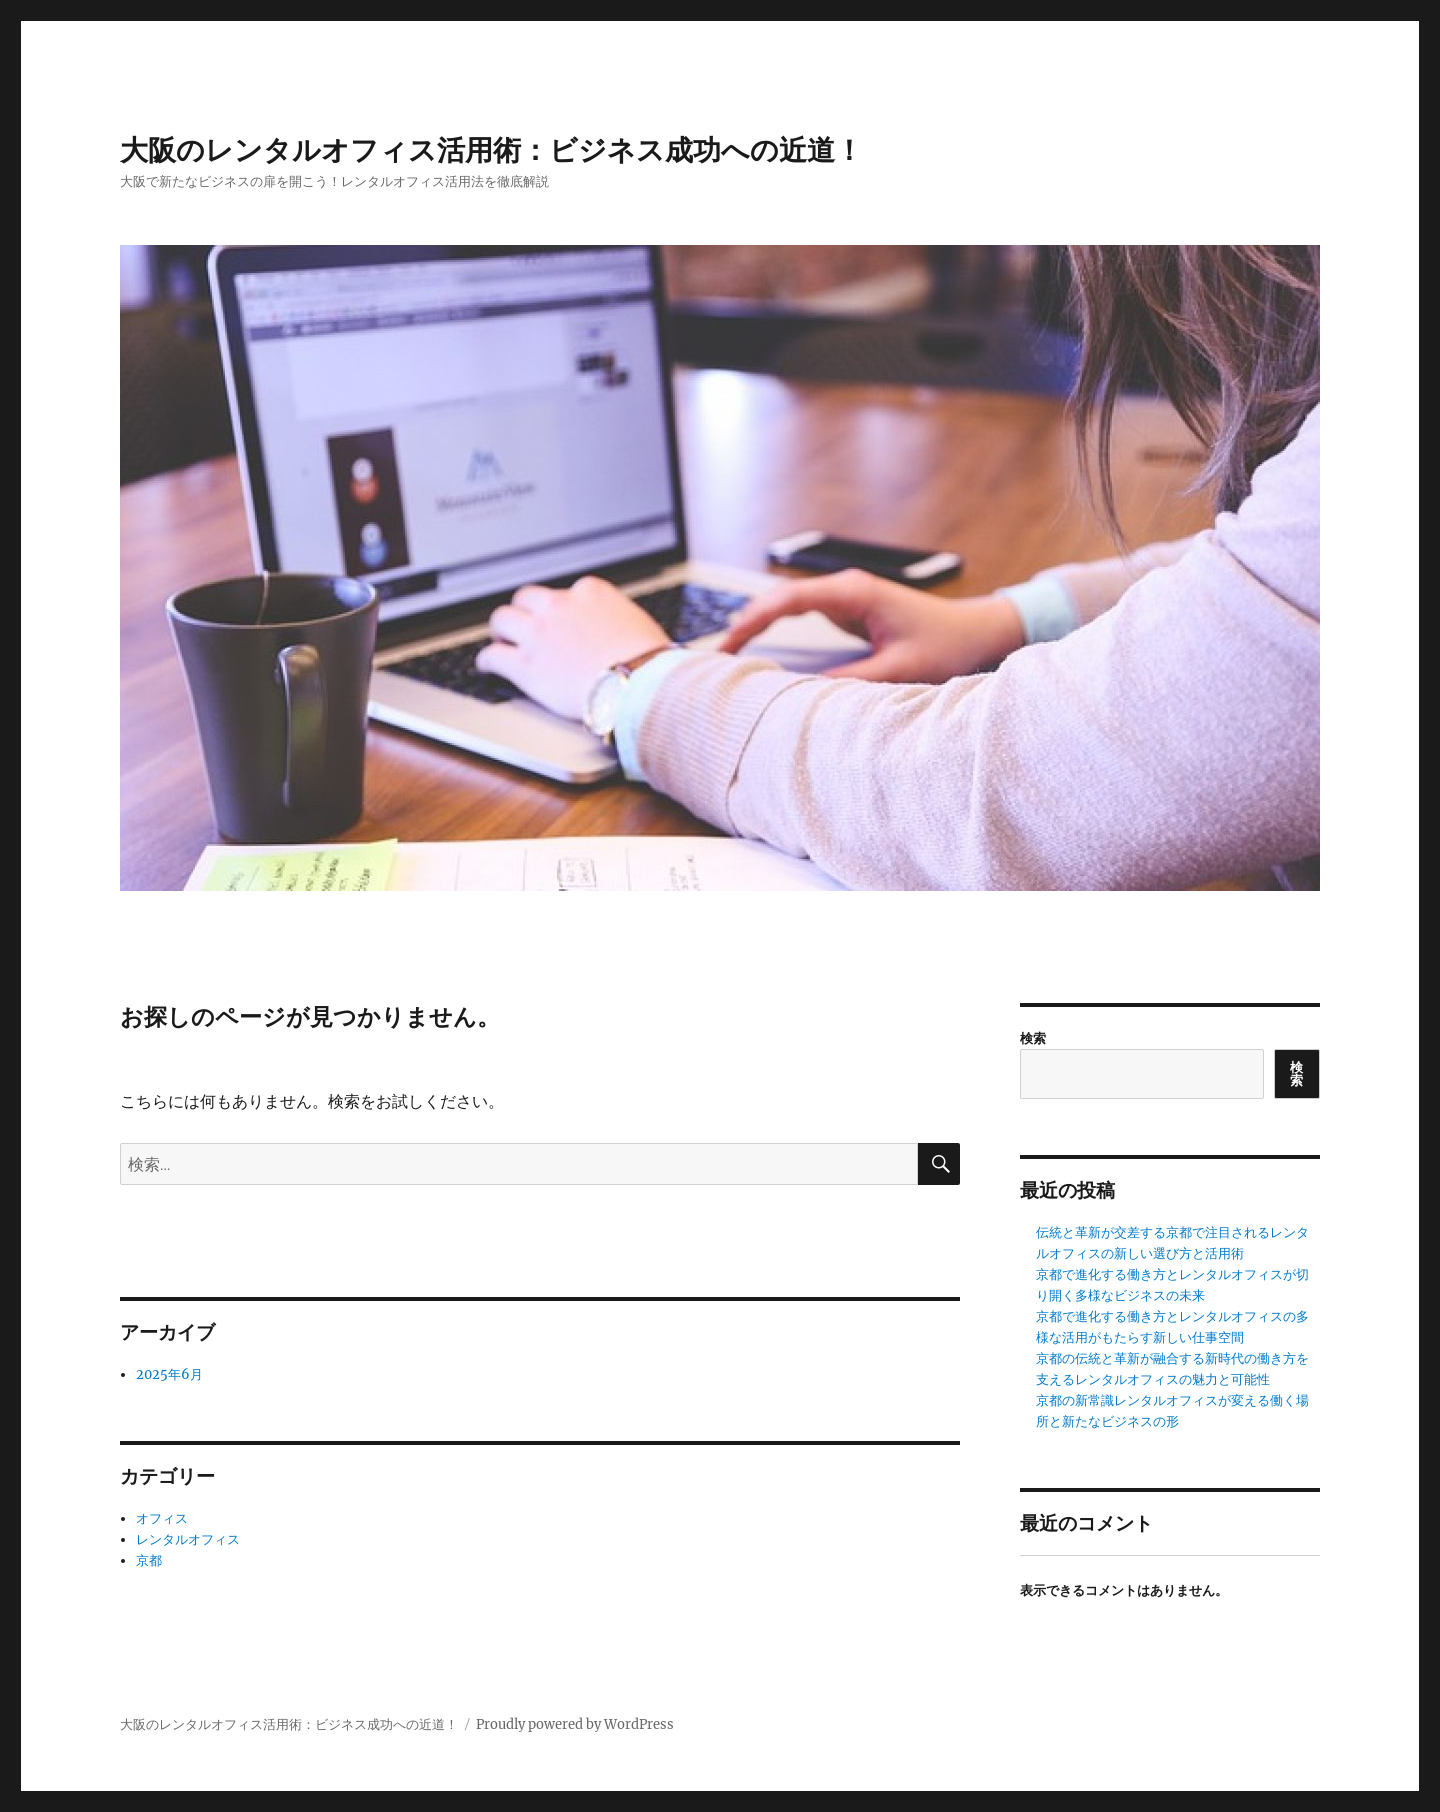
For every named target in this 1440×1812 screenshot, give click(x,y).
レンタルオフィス (188, 1539)
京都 (149, 1560)
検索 (1033, 1038)
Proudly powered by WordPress (575, 1724)
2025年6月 (169, 1374)
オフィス (162, 1518)
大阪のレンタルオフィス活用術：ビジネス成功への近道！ (491, 150)
